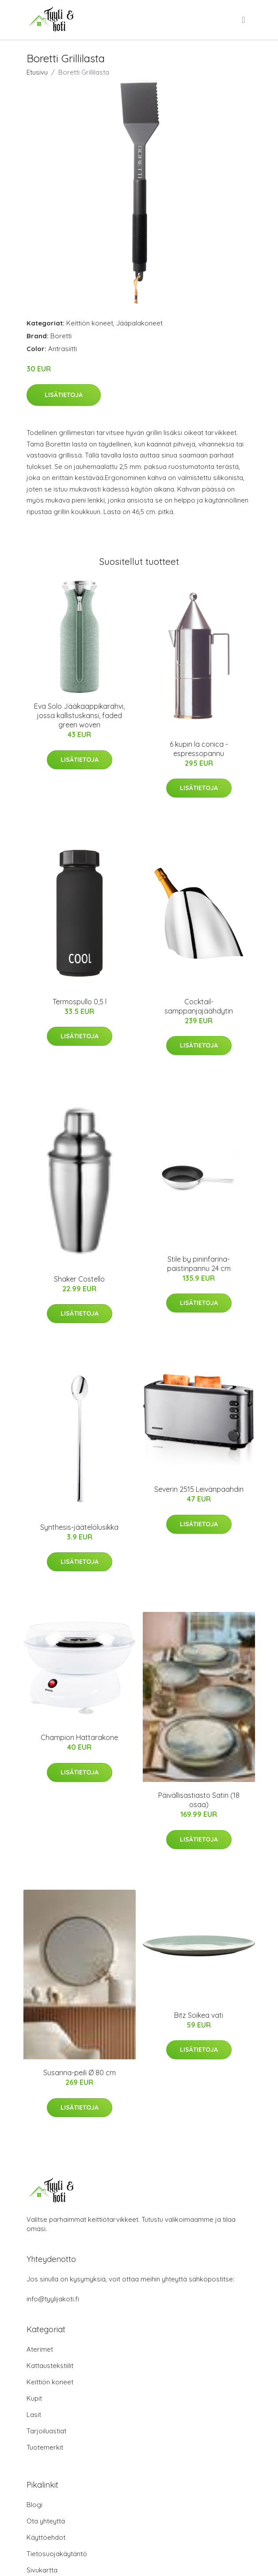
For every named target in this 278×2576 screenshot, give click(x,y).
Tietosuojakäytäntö (57, 2554)
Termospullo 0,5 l (80, 1001)
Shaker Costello (79, 1279)
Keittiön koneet (89, 323)
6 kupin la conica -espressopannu (199, 749)
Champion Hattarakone (79, 1737)
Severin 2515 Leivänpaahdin (199, 1489)
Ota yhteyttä (46, 2521)
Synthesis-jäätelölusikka (79, 1527)
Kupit (34, 2398)
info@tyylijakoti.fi (53, 2299)
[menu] (243, 20)
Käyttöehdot (46, 2537)
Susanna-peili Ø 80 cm (79, 2072)
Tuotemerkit (45, 2447)
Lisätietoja (64, 395)
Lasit (34, 2414)
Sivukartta (42, 2570)
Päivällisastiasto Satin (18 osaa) (199, 1800)
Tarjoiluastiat (46, 2431)
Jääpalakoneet (139, 323)
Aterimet (40, 2349)
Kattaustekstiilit (50, 2365)
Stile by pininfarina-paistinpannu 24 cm (199, 1264)
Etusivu (37, 72)
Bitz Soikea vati (198, 2015)
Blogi (34, 2504)
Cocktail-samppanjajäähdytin (198, 1006)
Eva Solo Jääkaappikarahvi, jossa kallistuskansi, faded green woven (79, 715)
